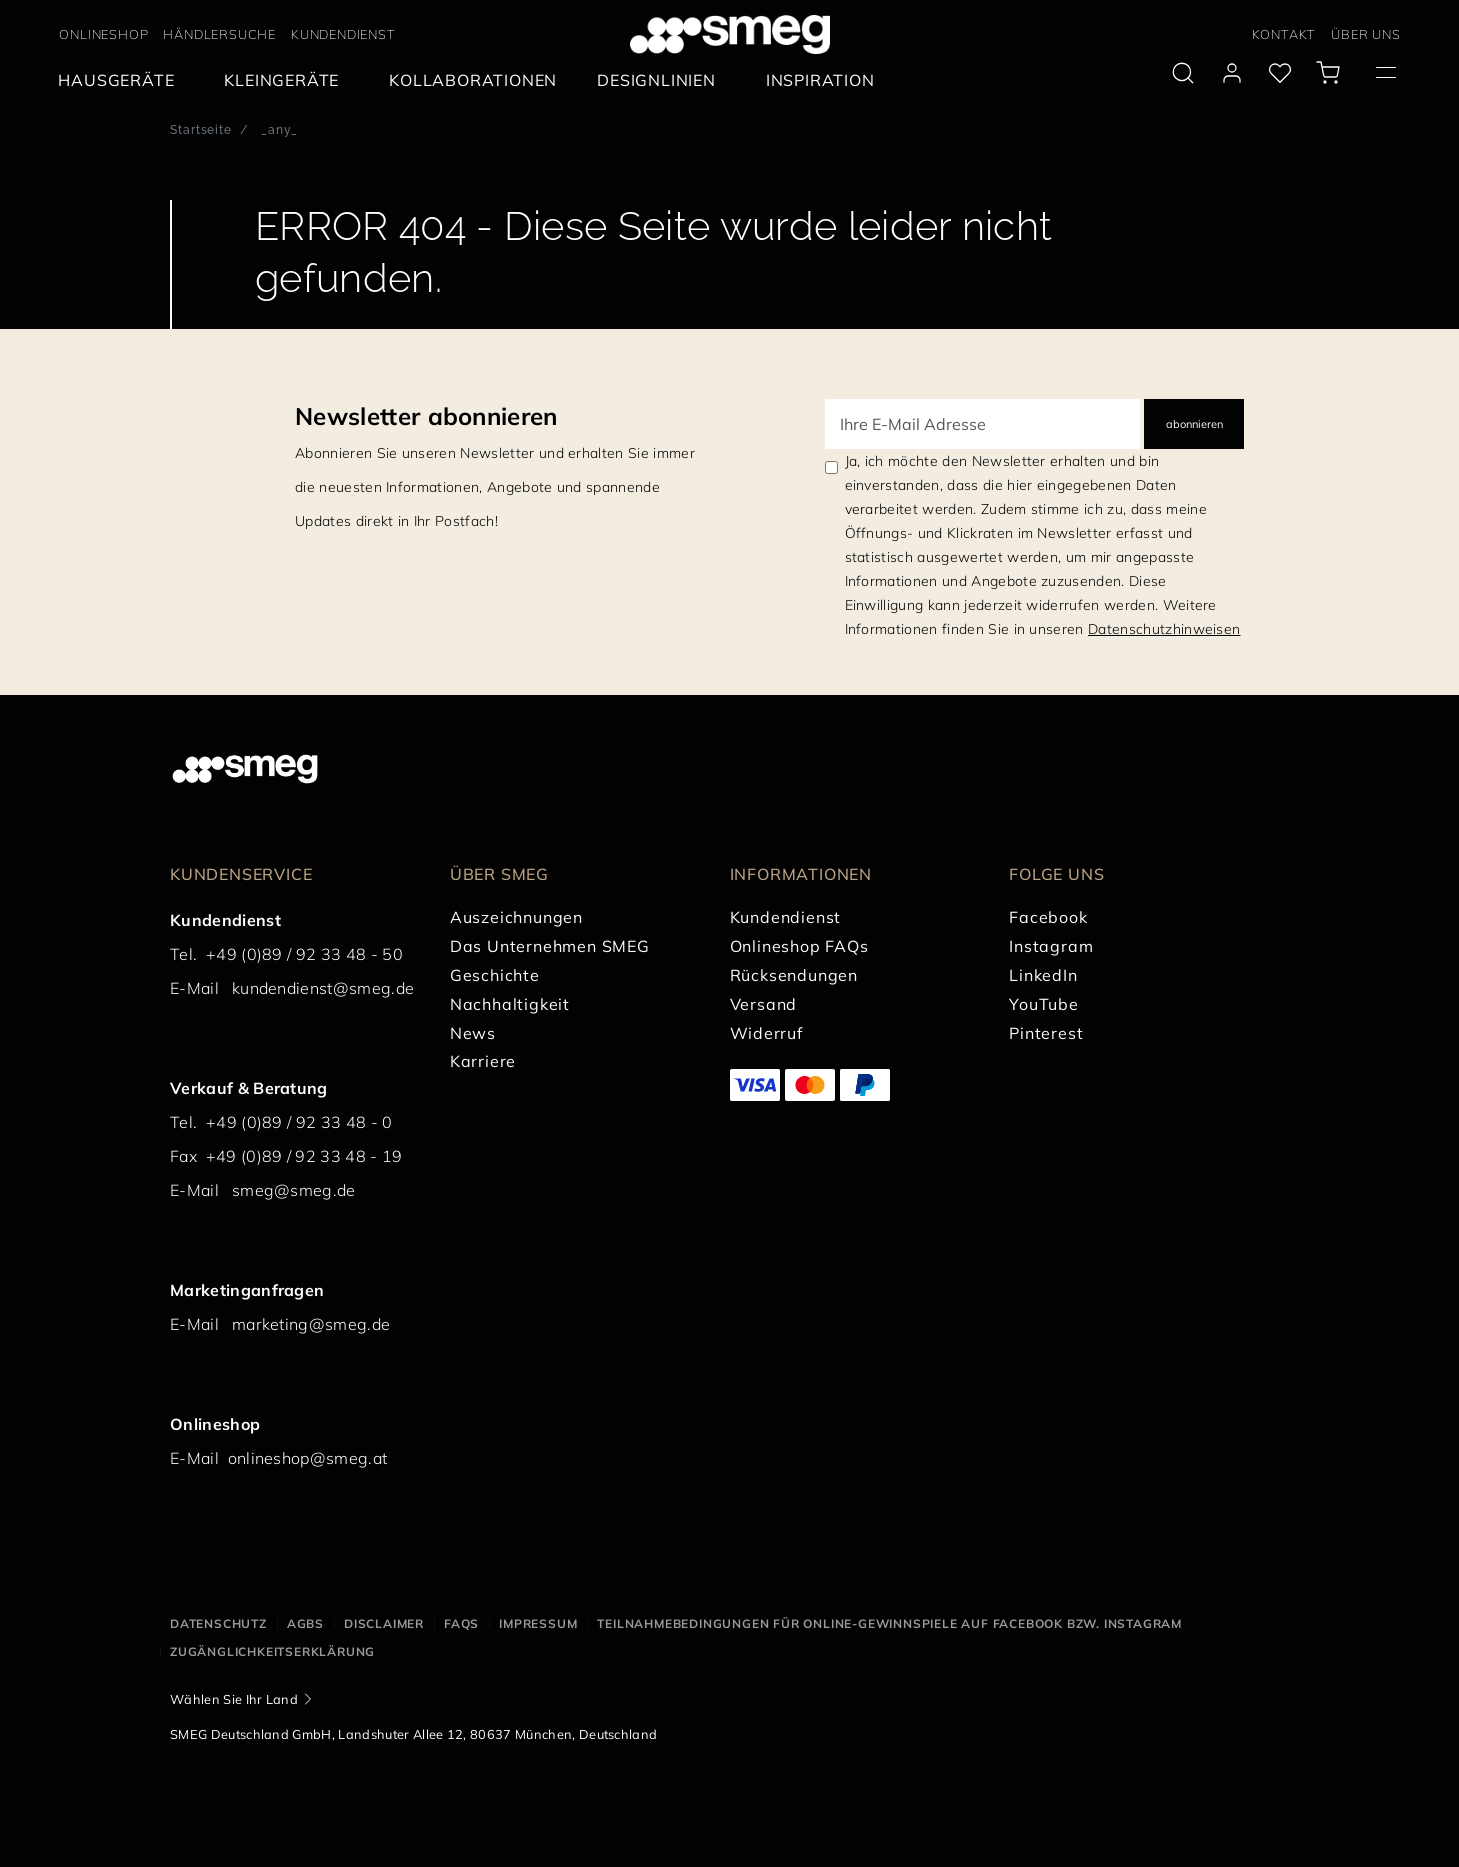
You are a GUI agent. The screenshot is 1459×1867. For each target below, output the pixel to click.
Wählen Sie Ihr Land (234, 1699)
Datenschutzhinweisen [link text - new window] (1164, 629)
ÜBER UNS (1365, 34)
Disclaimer (384, 1623)
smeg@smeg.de (294, 1190)
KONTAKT (1284, 34)
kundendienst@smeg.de (323, 988)
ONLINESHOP (103, 34)
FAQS (461, 1623)
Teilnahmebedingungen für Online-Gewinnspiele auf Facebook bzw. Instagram (889, 1623)
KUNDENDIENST (343, 34)
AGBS (305, 1623)
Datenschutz (218, 1623)
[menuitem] (121, 80)
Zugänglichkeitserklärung (272, 1651)
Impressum (538, 1623)
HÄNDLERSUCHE (219, 34)
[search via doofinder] (1183, 73)
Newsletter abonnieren (426, 416)
